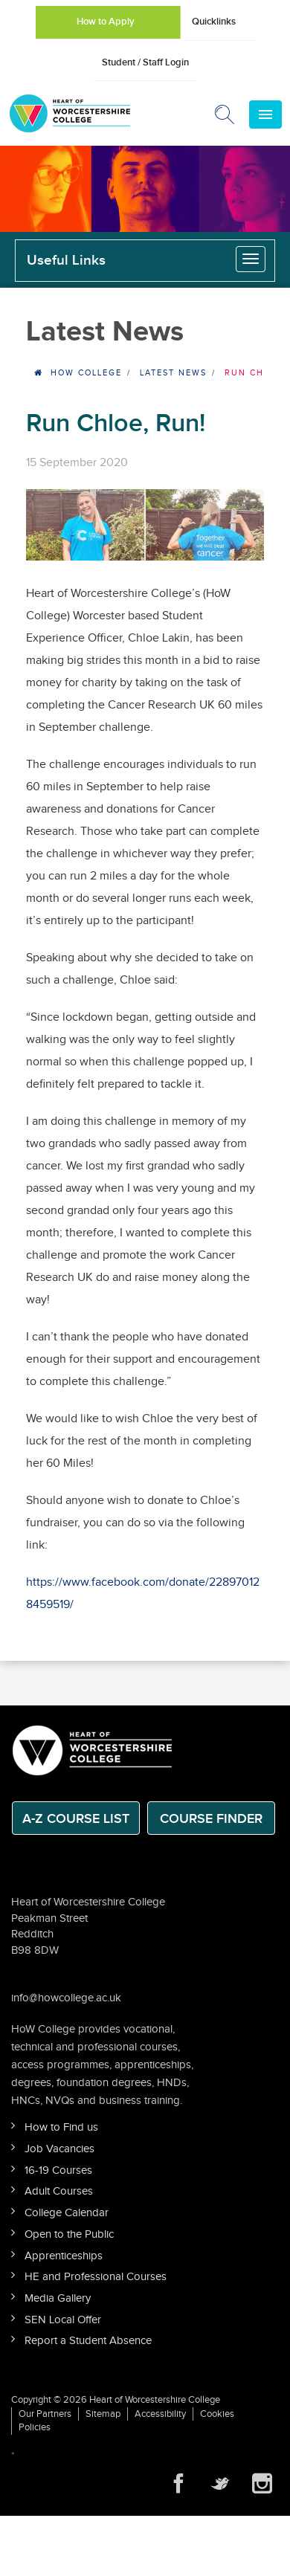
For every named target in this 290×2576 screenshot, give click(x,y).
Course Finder (211, 1819)
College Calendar (67, 2213)
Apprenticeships (64, 2256)
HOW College (86, 373)
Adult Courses (59, 2191)
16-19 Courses (58, 2170)
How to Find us (61, 2127)
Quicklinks (214, 22)
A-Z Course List (75, 1819)
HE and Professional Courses (96, 2276)
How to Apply (106, 22)
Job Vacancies (59, 2149)
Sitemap (103, 2414)
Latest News (173, 373)
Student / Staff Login (145, 62)
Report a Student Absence (88, 2340)
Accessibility (160, 2414)
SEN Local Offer (63, 2320)
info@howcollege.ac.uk (66, 1998)
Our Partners (45, 2414)
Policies (35, 2427)
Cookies (217, 2414)
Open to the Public (69, 2234)
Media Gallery (58, 2298)
